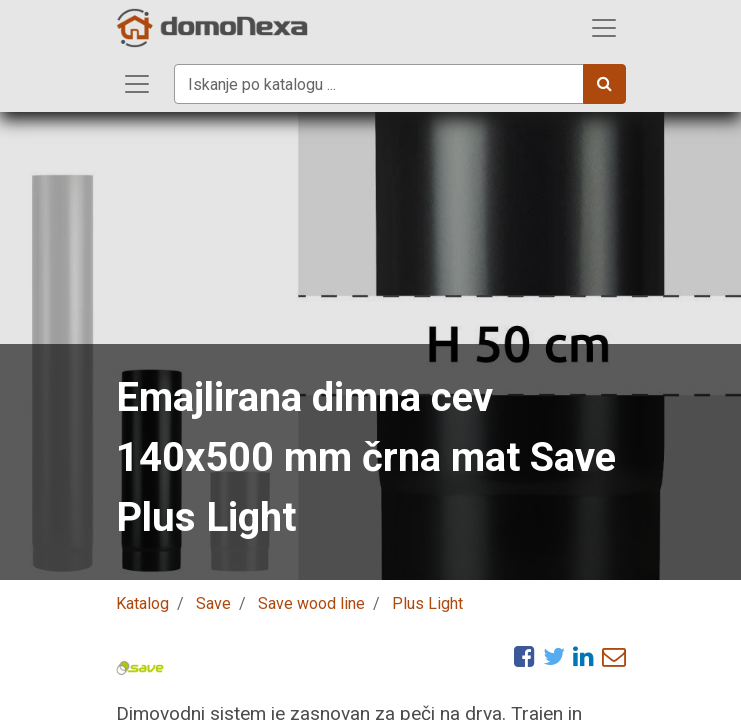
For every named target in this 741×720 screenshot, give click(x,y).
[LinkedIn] (583, 656)
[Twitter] (554, 656)
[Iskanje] (604, 84)
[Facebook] (524, 656)
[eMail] (614, 656)
